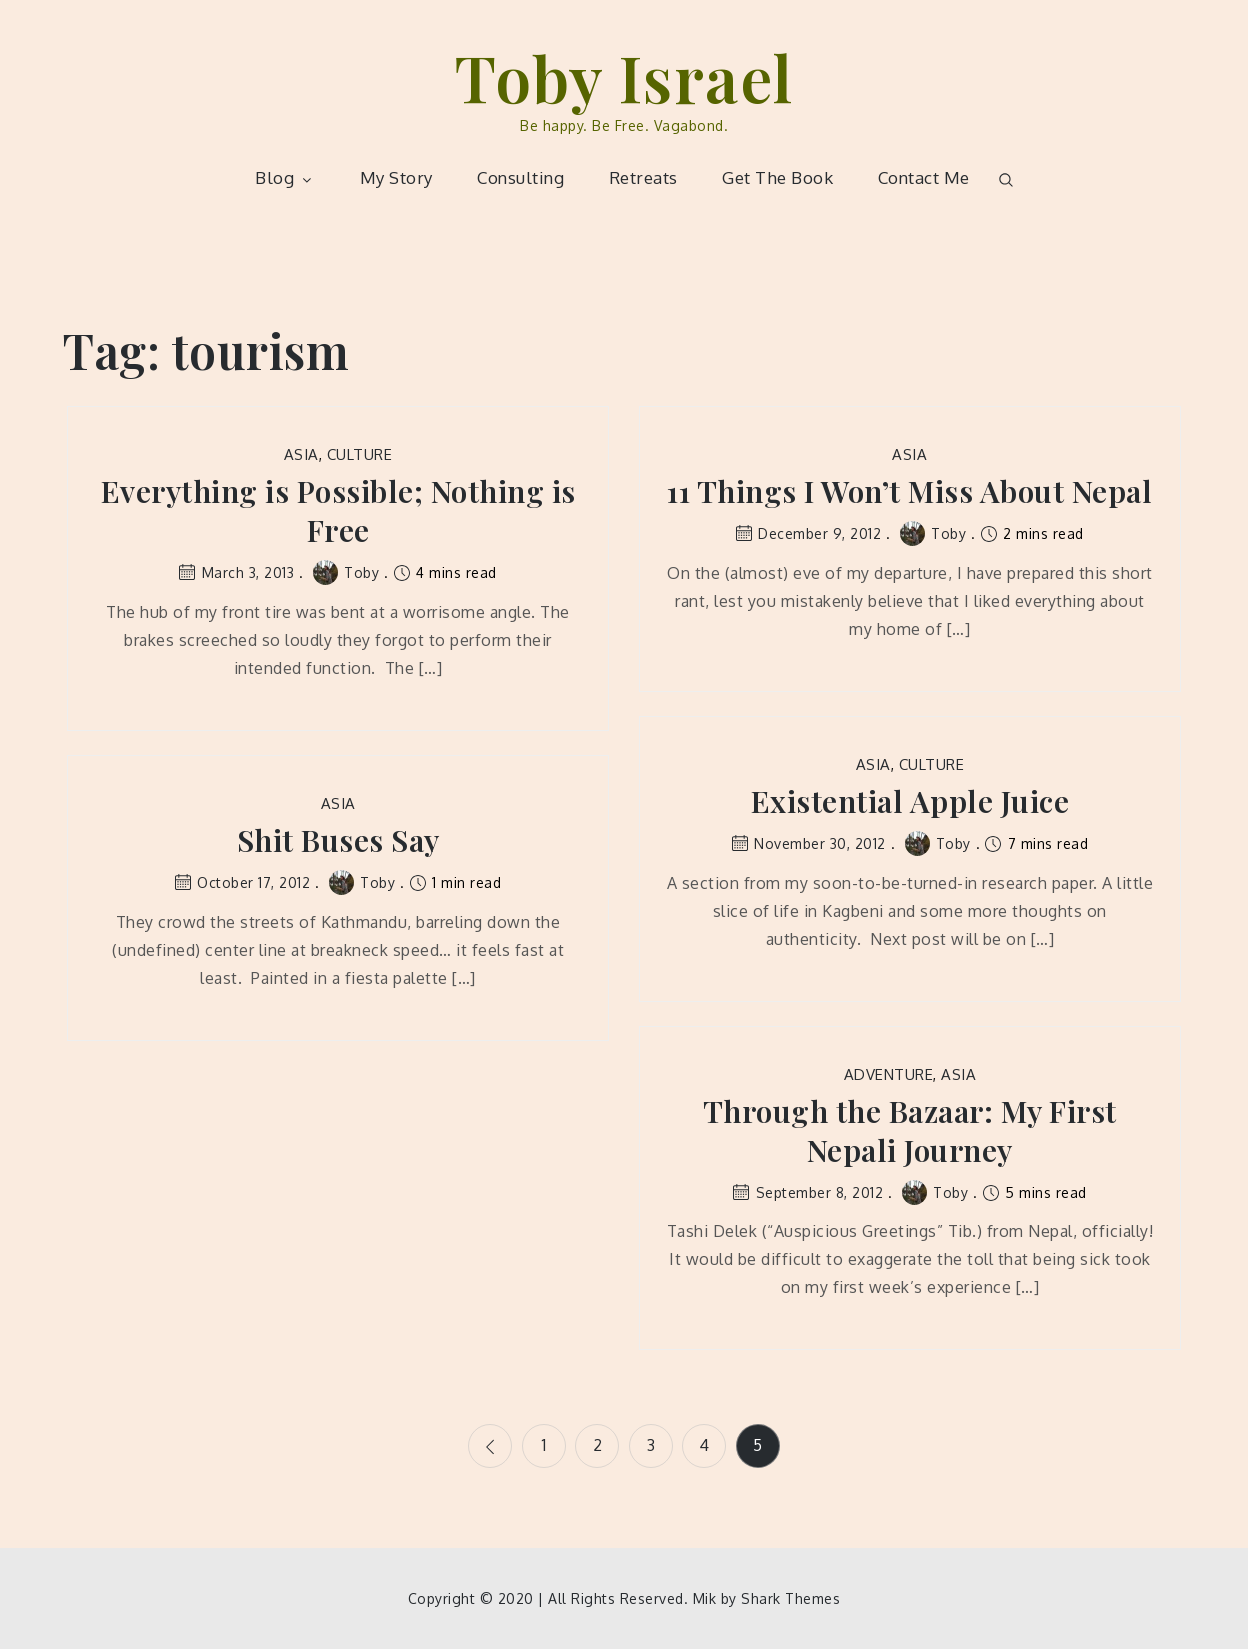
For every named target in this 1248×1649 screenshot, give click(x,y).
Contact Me (924, 177)
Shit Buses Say (338, 840)
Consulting (520, 177)
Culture (360, 454)
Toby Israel (624, 76)
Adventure (889, 1074)
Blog (285, 177)
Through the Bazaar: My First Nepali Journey (910, 1131)
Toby (346, 572)
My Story (396, 177)
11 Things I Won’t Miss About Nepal (909, 491)
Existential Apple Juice (910, 801)
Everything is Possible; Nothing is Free (338, 511)
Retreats (643, 177)
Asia (301, 454)
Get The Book (777, 177)
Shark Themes (790, 1598)
